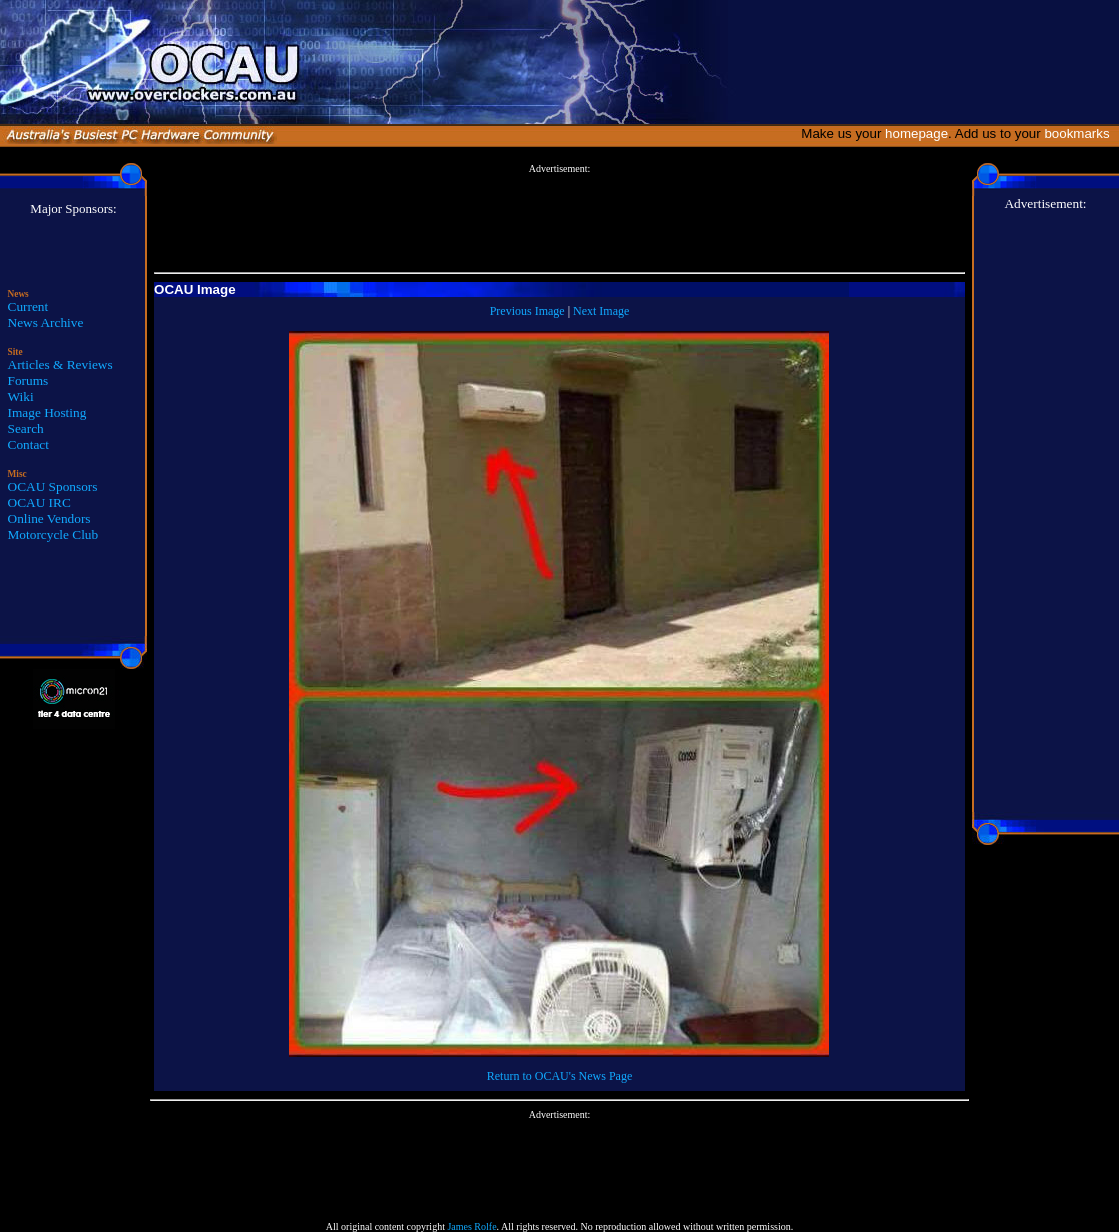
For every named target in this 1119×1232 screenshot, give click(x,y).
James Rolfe (471, 1226)
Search (26, 428)
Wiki (21, 396)
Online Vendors (49, 518)
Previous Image (527, 311)
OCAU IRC (39, 502)
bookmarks (1080, 133)
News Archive (46, 322)
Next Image (601, 311)
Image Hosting (47, 412)
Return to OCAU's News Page (559, 1076)
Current (28, 306)
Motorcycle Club (53, 534)
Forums (28, 380)
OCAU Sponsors (53, 486)
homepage (916, 133)
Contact (28, 444)
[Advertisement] (559, 219)
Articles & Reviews (60, 364)
